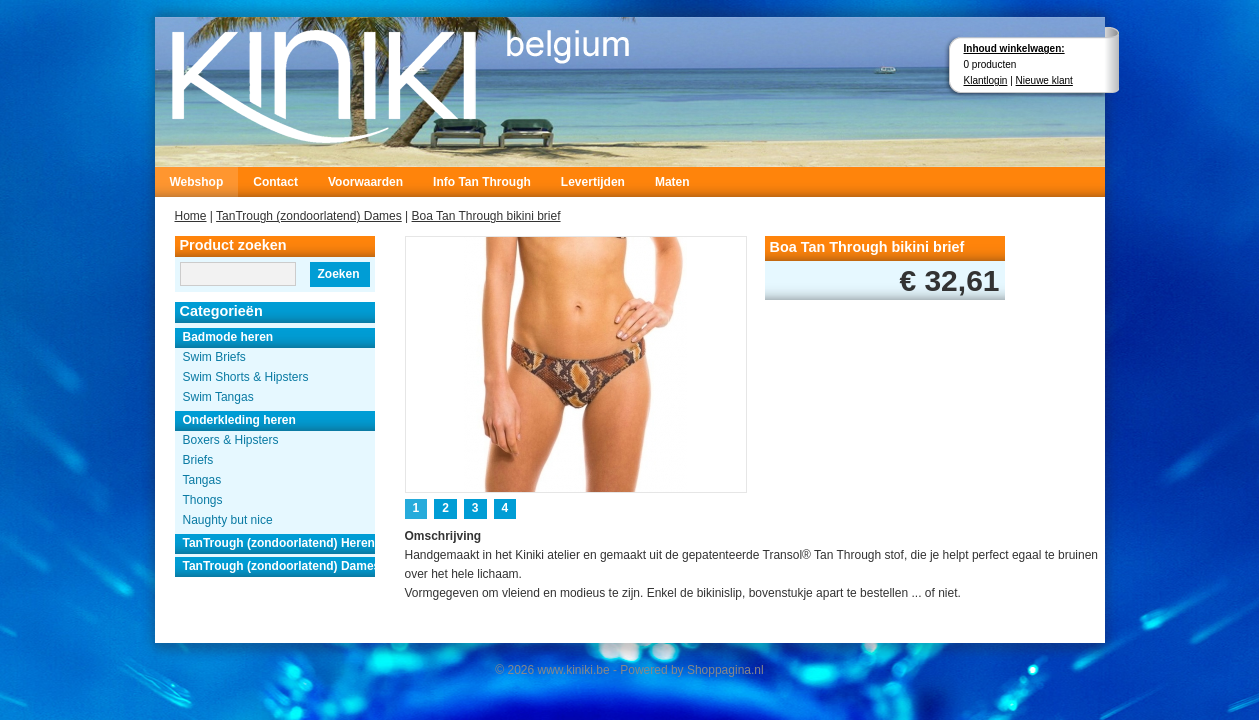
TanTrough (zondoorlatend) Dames (309, 216)
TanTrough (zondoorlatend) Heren (279, 543)
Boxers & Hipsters (231, 440)
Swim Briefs (214, 357)
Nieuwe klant (1044, 80)
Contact (275, 182)
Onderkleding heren (239, 420)
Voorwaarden (365, 182)
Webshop (197, 182)
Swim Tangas (218, 397)
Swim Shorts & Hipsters (246, 377)
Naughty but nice (228, 520)
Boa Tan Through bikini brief (486, 216)
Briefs (198, 460)
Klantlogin (986, 80)
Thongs (203, 500)
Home (191, 216)
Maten (672, 182)
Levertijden (593, 182)
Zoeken (338, 274)
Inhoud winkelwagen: (1014, 48)
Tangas (202, 480)
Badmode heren (228, 337)
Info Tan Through (482, 182)
